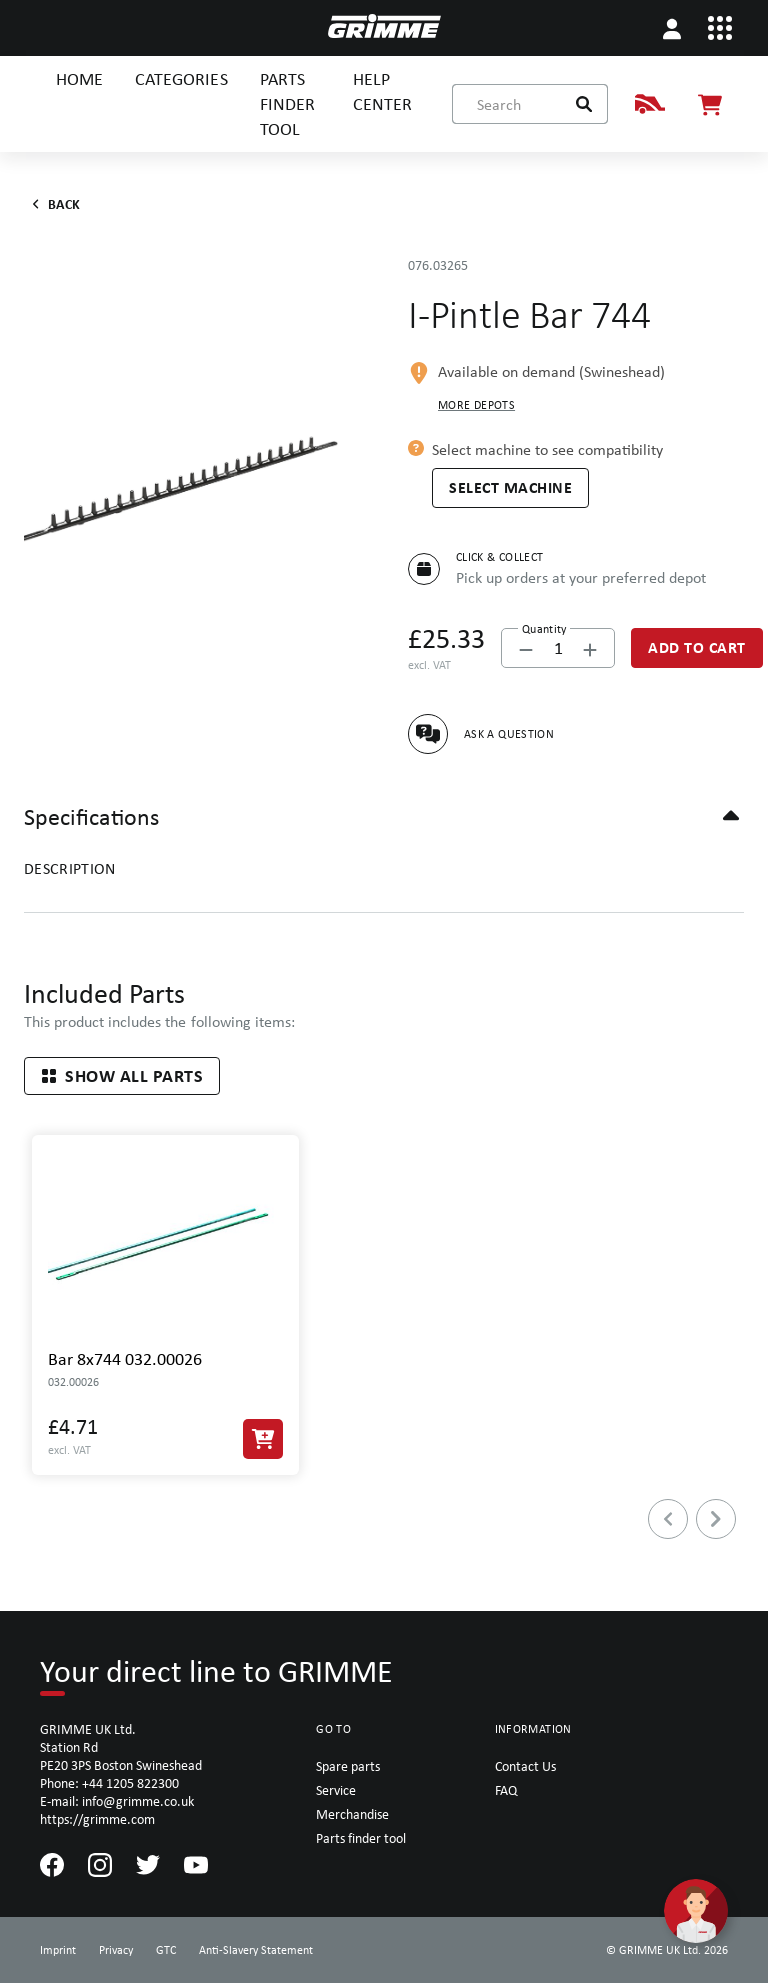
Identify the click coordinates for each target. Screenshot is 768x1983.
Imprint (58, 1950)
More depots (476, 405)
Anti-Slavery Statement (256, 1950)
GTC (166, 1950)
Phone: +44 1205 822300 (109, 1783)
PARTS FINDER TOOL (287, 103)
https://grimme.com (97, 1819)
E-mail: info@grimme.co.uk (117, 1801)
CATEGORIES (181, 78)
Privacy (116, 1950)
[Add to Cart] (697, 648)
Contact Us (525, 1766)
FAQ (506, 1790)
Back (52, 204)
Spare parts (348, 1766)
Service (336, 1790)
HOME (79, 78)
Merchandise (352, 1814)
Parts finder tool (361, 1838)
